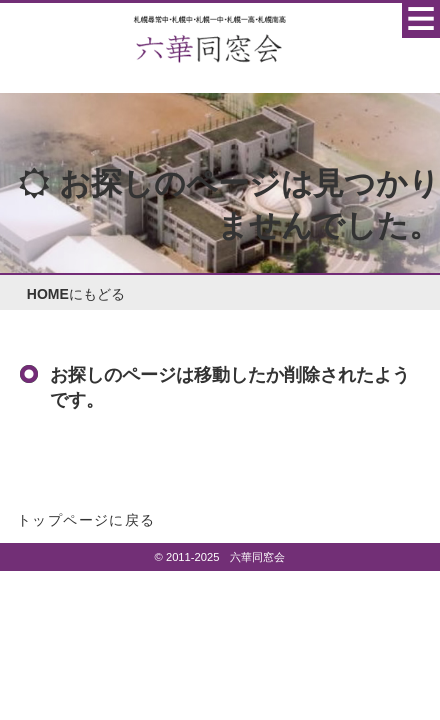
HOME (48, 294)
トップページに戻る (86, 520)
